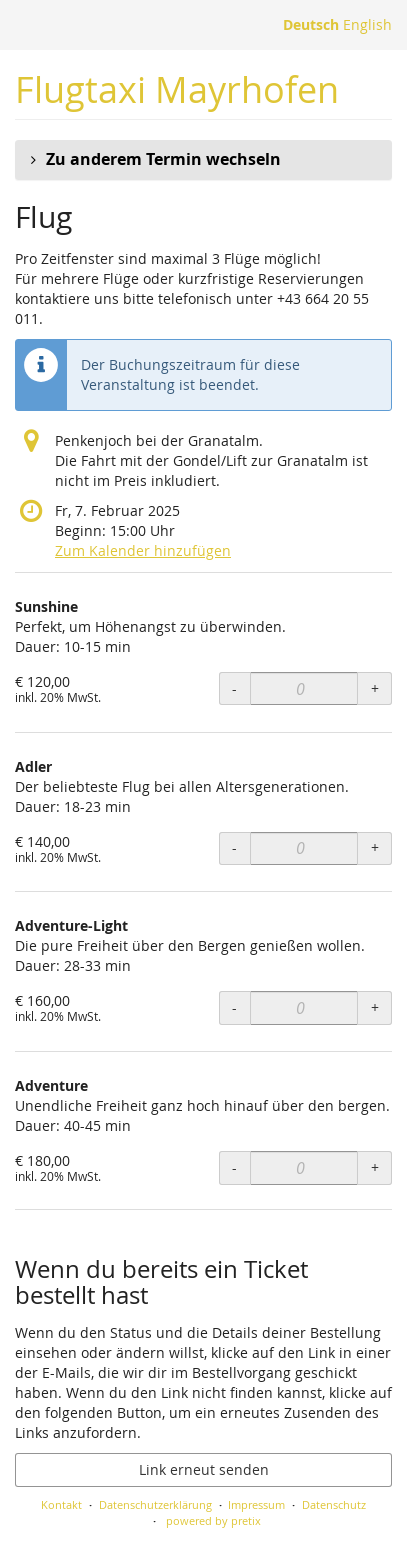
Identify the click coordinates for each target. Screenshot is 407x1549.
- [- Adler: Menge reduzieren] (234, 847)
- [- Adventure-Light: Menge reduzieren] (234, 1007)
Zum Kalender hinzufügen (143, 550)
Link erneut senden (204, 1469)
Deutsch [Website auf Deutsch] (311, 24)
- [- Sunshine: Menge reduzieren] (234, 688)
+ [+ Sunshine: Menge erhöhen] (375, 688)
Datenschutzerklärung (155, 1504)
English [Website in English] (367, 24)
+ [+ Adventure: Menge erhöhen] (375, 1167)
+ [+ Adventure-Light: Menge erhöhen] (375, 1007)
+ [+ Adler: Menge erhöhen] (375, 847)
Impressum (256, 1504)
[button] (203, 160)
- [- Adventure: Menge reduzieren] (234, 1167)
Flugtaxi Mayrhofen (177, 89)
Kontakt (61, 1504)
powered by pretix (213, 1520)
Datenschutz (334, 1504)
